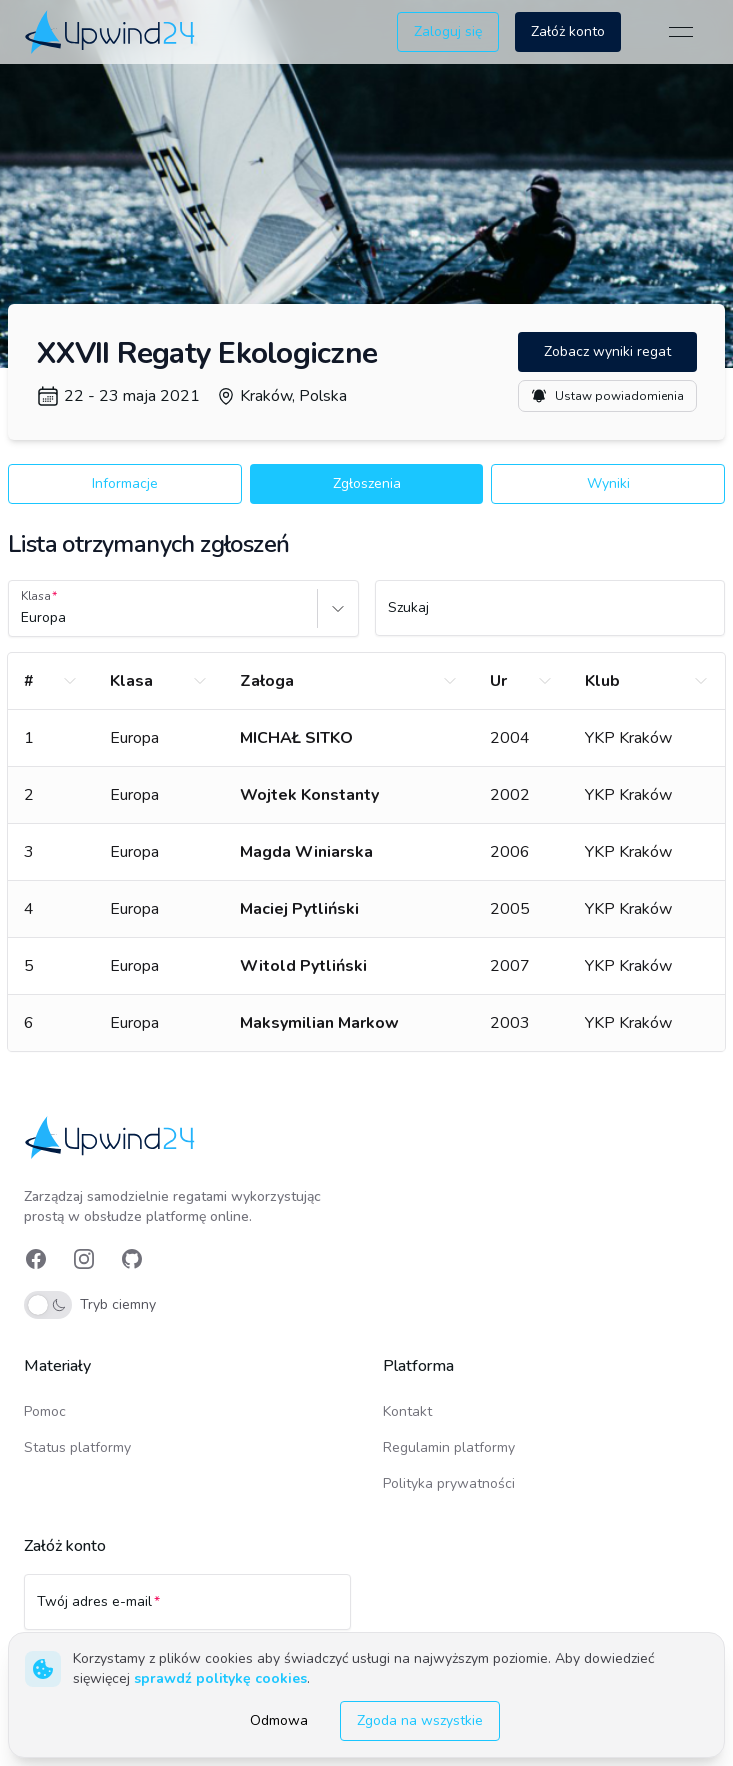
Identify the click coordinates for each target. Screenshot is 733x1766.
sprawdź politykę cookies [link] (220, 1678)
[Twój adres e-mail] (187, 1611)
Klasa (36, 596)
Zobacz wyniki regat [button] (607, 351)
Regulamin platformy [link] (449, 1447)
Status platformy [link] (77, 1447)
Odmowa (279, 1720)
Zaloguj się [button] (448, 31)
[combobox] (23, 618)
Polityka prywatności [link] (449, 1483)
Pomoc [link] (45, 1411)
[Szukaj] (550, 617)
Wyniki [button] (608, 483)
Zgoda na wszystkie (420, 1720)
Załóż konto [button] (568, 31)
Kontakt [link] (407, 1411)
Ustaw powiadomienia (607, 396)
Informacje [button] (125, 483)
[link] (111, 31)
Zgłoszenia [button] (367, 483)
